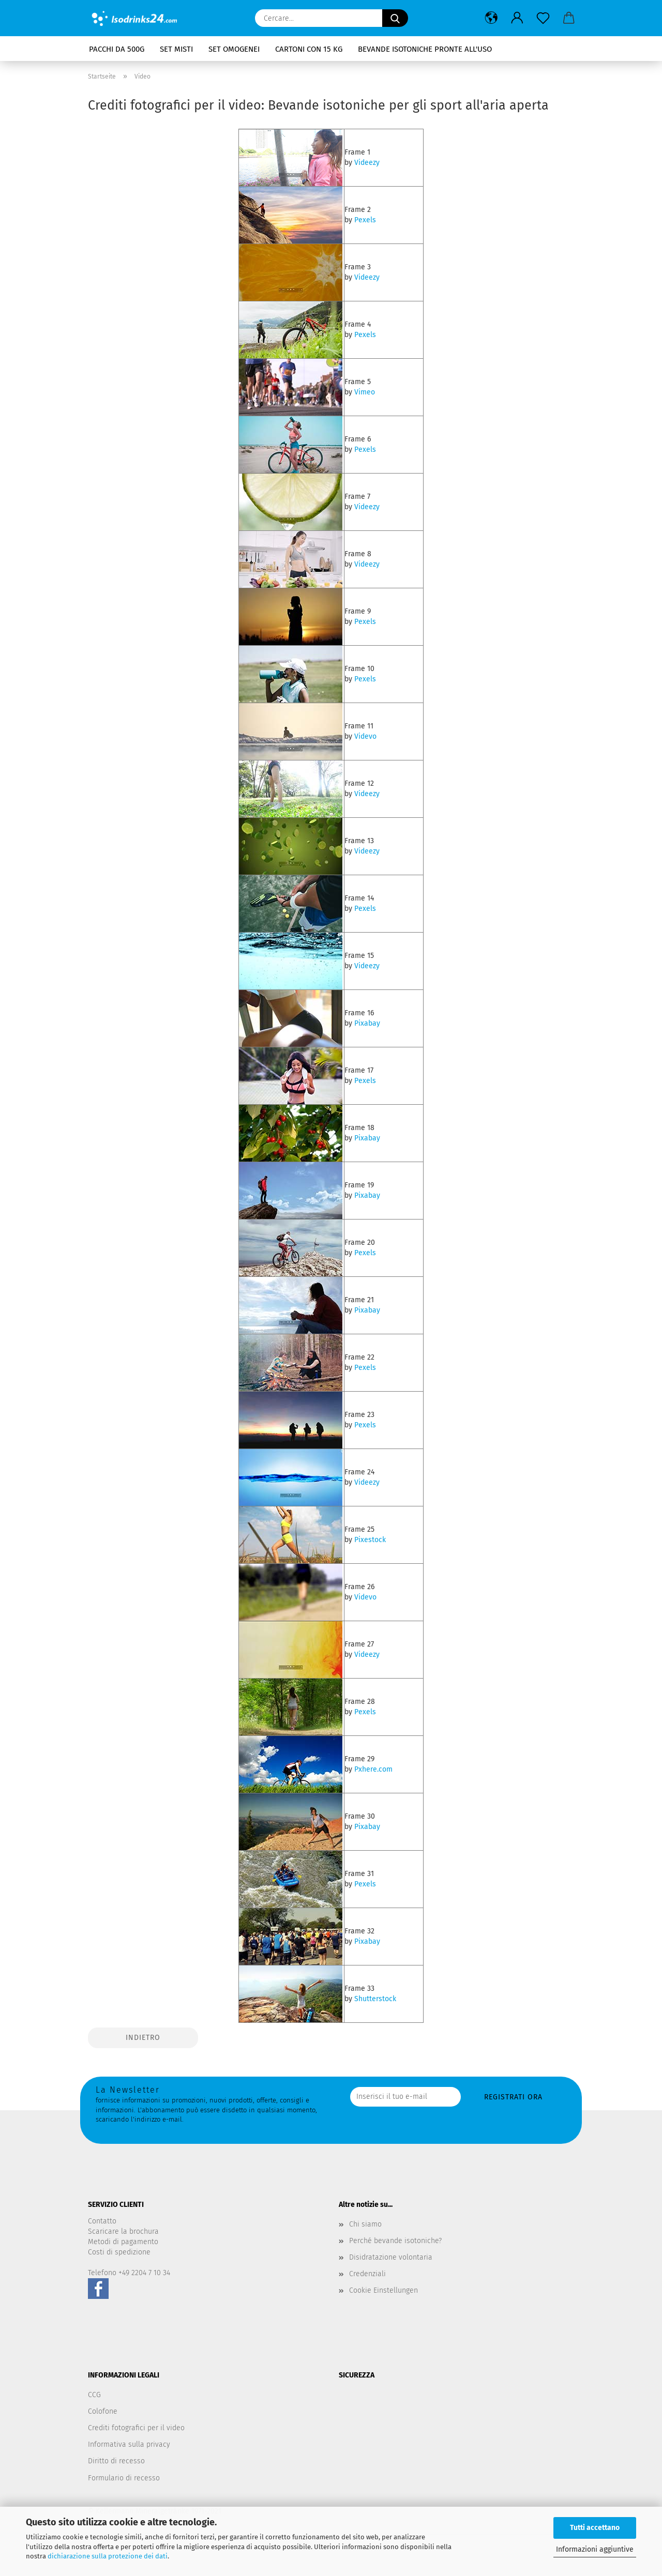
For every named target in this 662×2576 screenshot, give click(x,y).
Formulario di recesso (124, 2478)
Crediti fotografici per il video (136, 2427)
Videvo (365, 736)
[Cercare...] (395, 18)
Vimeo (364, 392)
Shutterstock (375, 1998)
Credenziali (367, 2273)
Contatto (102, 2221)
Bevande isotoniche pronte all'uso (425, 49)
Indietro (143, 2037)
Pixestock (370, 1539)
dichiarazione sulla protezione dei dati (108, 2556)
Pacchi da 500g (116, 49)
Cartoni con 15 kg (308, 49)
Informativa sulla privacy (129, 2444)
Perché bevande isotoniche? (395, 2240)
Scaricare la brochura (123, 2231)
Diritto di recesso (116, 2461)
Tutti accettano (595, 2527)
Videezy (367, 162)
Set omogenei (234, 49)
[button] (491, 18)
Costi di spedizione (119, 2252)
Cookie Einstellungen (383, 2290)
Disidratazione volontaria (390, 2257)
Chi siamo (365, 2224)
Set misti (176, 49)
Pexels (365, 220)
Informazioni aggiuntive (595, 2549)
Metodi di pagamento (123, 2241)
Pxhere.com (373, 1769)
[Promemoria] (543, 18)
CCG (94, 2394)
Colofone (102, 2411)
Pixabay (367, 1023)
